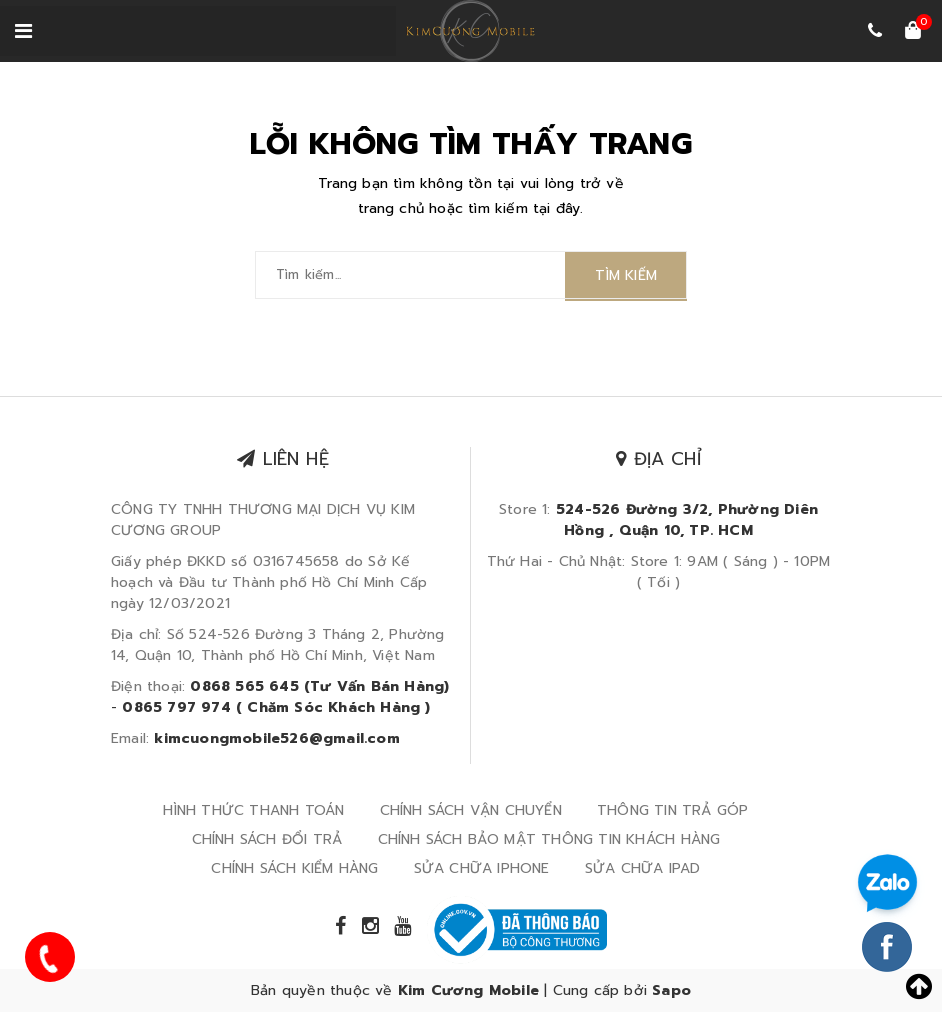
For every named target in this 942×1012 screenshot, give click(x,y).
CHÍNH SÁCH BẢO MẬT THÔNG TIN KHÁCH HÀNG (549, 839)
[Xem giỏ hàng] (913, 32)
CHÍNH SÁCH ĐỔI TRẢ (267, 839)
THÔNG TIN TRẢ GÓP (672, 810)
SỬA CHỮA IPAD (643, 868)
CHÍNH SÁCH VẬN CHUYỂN (471, 810)
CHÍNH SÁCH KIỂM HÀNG (294, 868)
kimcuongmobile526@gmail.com (276, 738)
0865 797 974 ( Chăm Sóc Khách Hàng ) (276, 707)
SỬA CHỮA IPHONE (482, 868)
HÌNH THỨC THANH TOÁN (253, 810)
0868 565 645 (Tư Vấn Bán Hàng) (319, 686)
